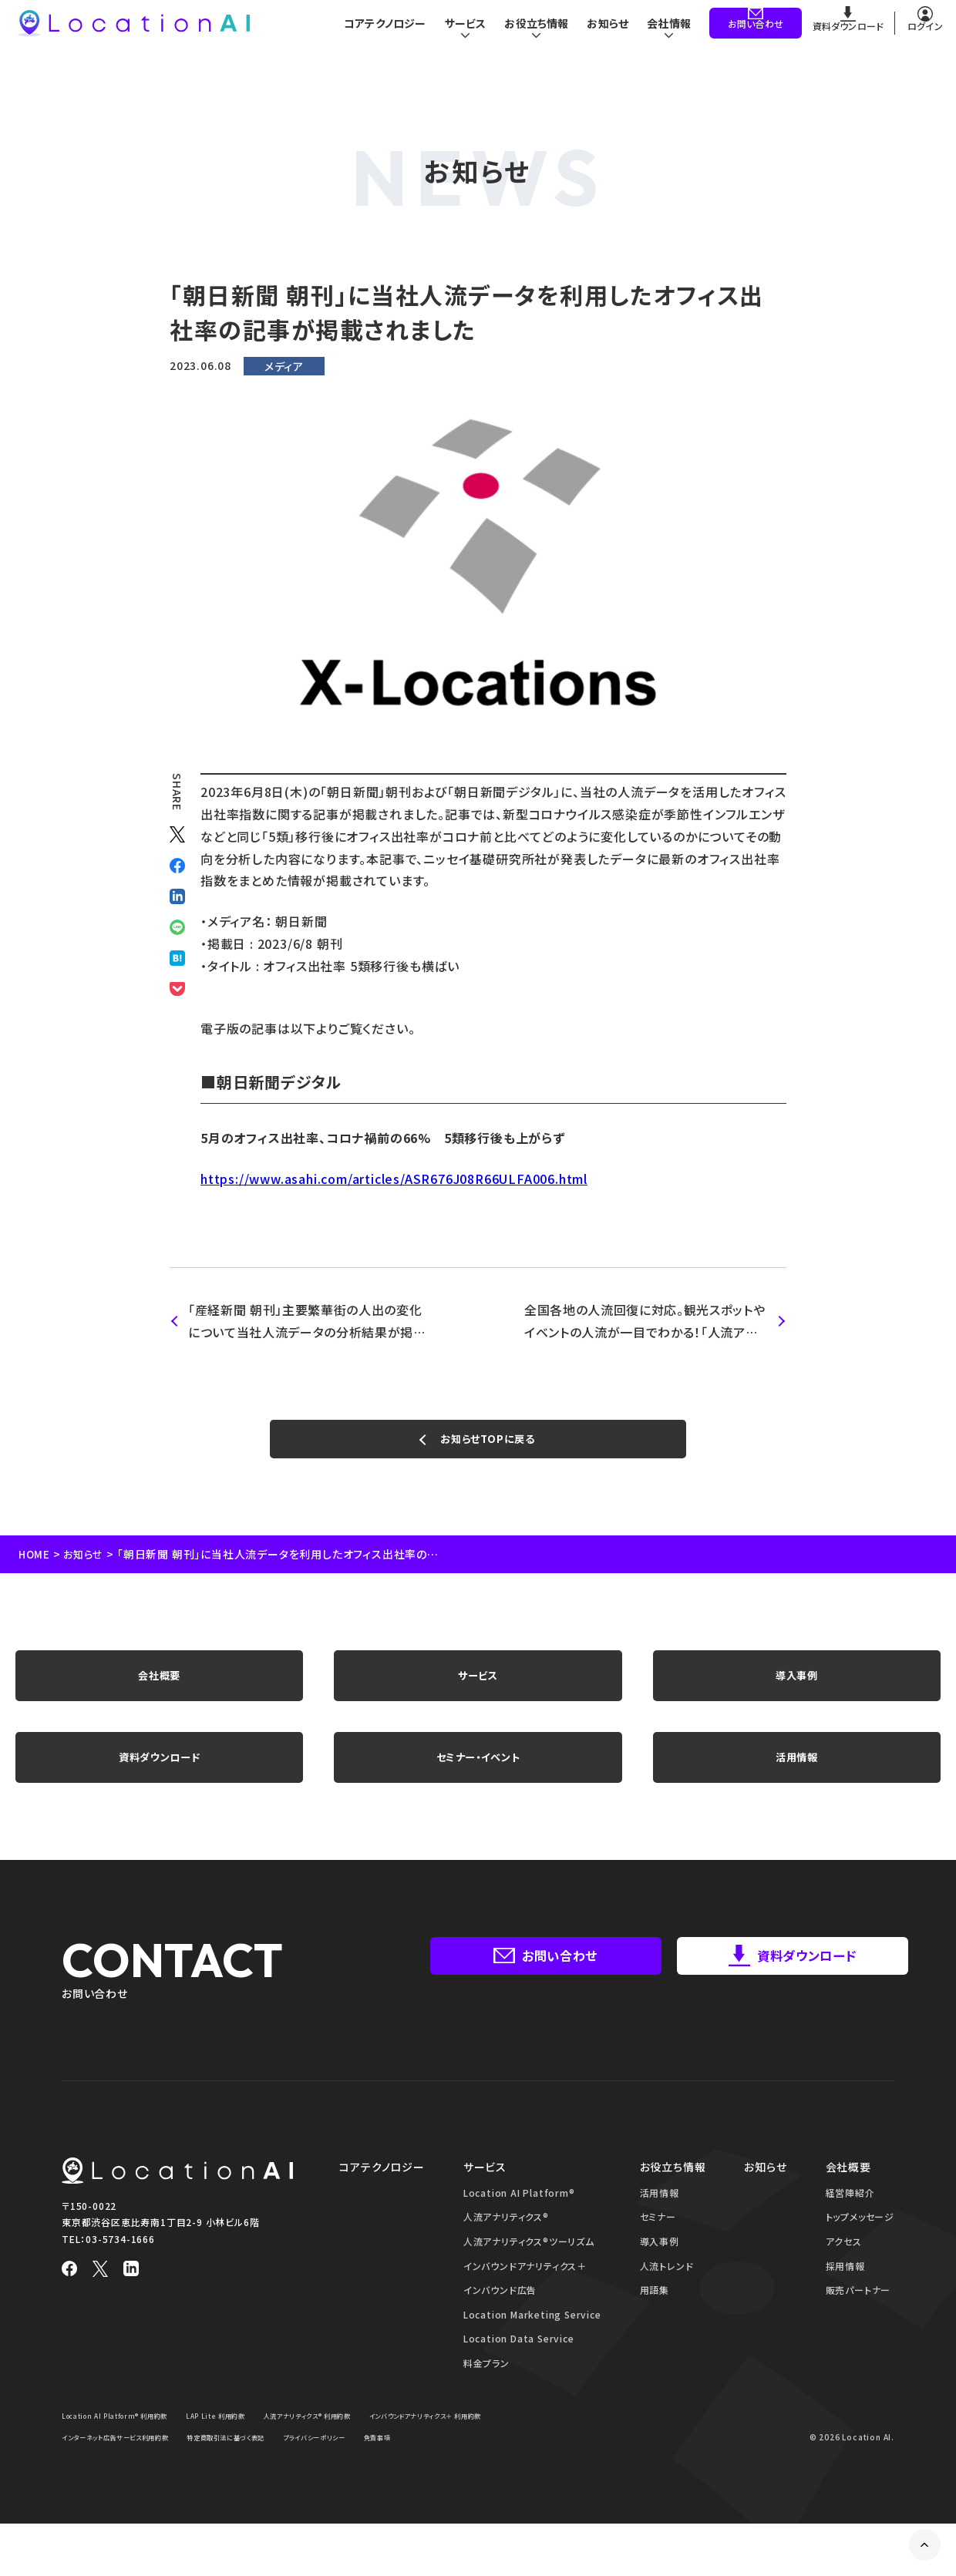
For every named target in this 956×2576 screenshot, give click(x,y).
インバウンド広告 (500, 2319)
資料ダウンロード (159, 1781)
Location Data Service (518, 2368)
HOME (35, 1561)
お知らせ (605, 31)
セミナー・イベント (478, 1781)
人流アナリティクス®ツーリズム (528, 2271)
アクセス (844, 2271)
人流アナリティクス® (506, 2246)
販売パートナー (858, 2319)
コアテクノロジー (374, 31)
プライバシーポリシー (100, 2489)
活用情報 (797, 1781)
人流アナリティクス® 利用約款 (352, 2444)
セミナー (658, 2246)
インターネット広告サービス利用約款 (287, 2467)
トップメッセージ (860, 2246)
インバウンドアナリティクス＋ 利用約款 (131, 2467)
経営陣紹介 (850, 2222)
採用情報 (845, 2295)
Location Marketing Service (532, 2344)
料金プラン (486, 2392)
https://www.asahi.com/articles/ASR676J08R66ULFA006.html (393, 1178)
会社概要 (159, 1689)
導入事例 (797, 1689)
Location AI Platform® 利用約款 (127, 2444)
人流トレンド (667, 2295)
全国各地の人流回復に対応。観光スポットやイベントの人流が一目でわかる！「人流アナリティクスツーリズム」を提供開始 (645, 1321)
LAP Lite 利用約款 (245, 2444)
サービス (477, 1689)
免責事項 (173, 2489)
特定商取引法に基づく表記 (421, 2467)
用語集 (654, 2319)
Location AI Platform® (519, 2222)
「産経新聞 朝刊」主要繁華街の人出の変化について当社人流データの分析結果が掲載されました (308, 1321)
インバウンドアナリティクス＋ (525, 2295)
